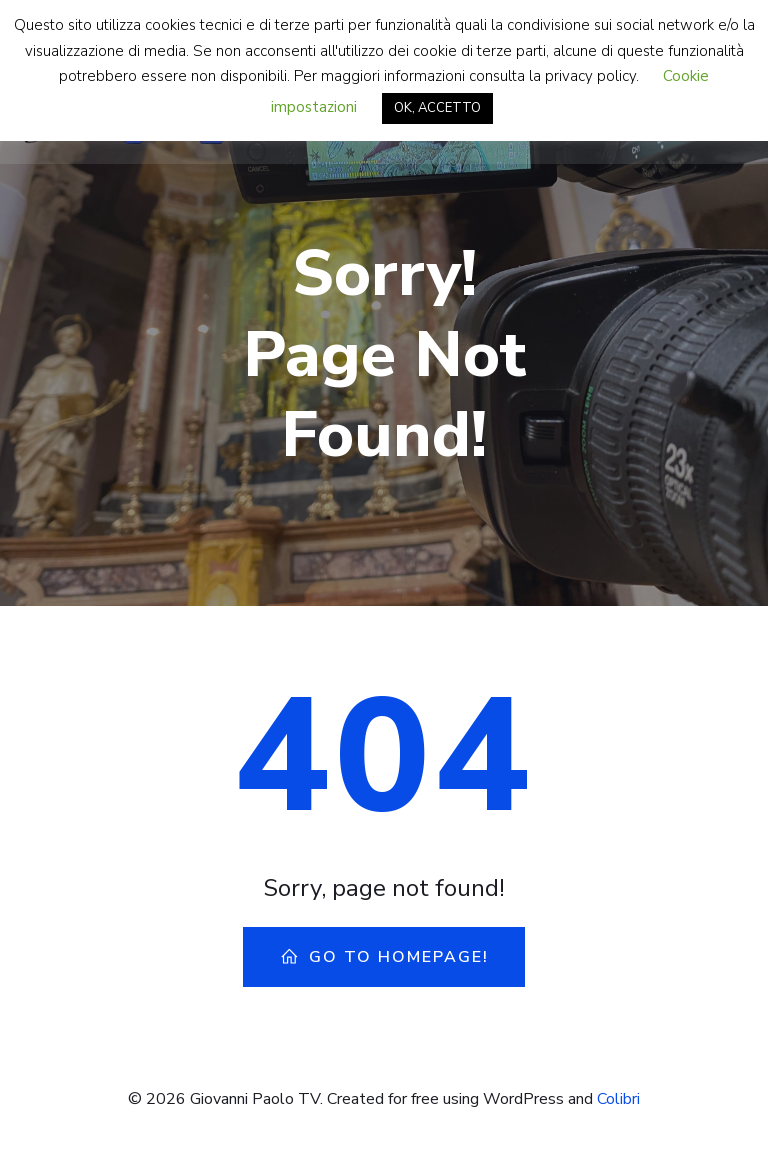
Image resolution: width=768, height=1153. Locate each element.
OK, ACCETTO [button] (437, 108)
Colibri (618, 1099)
